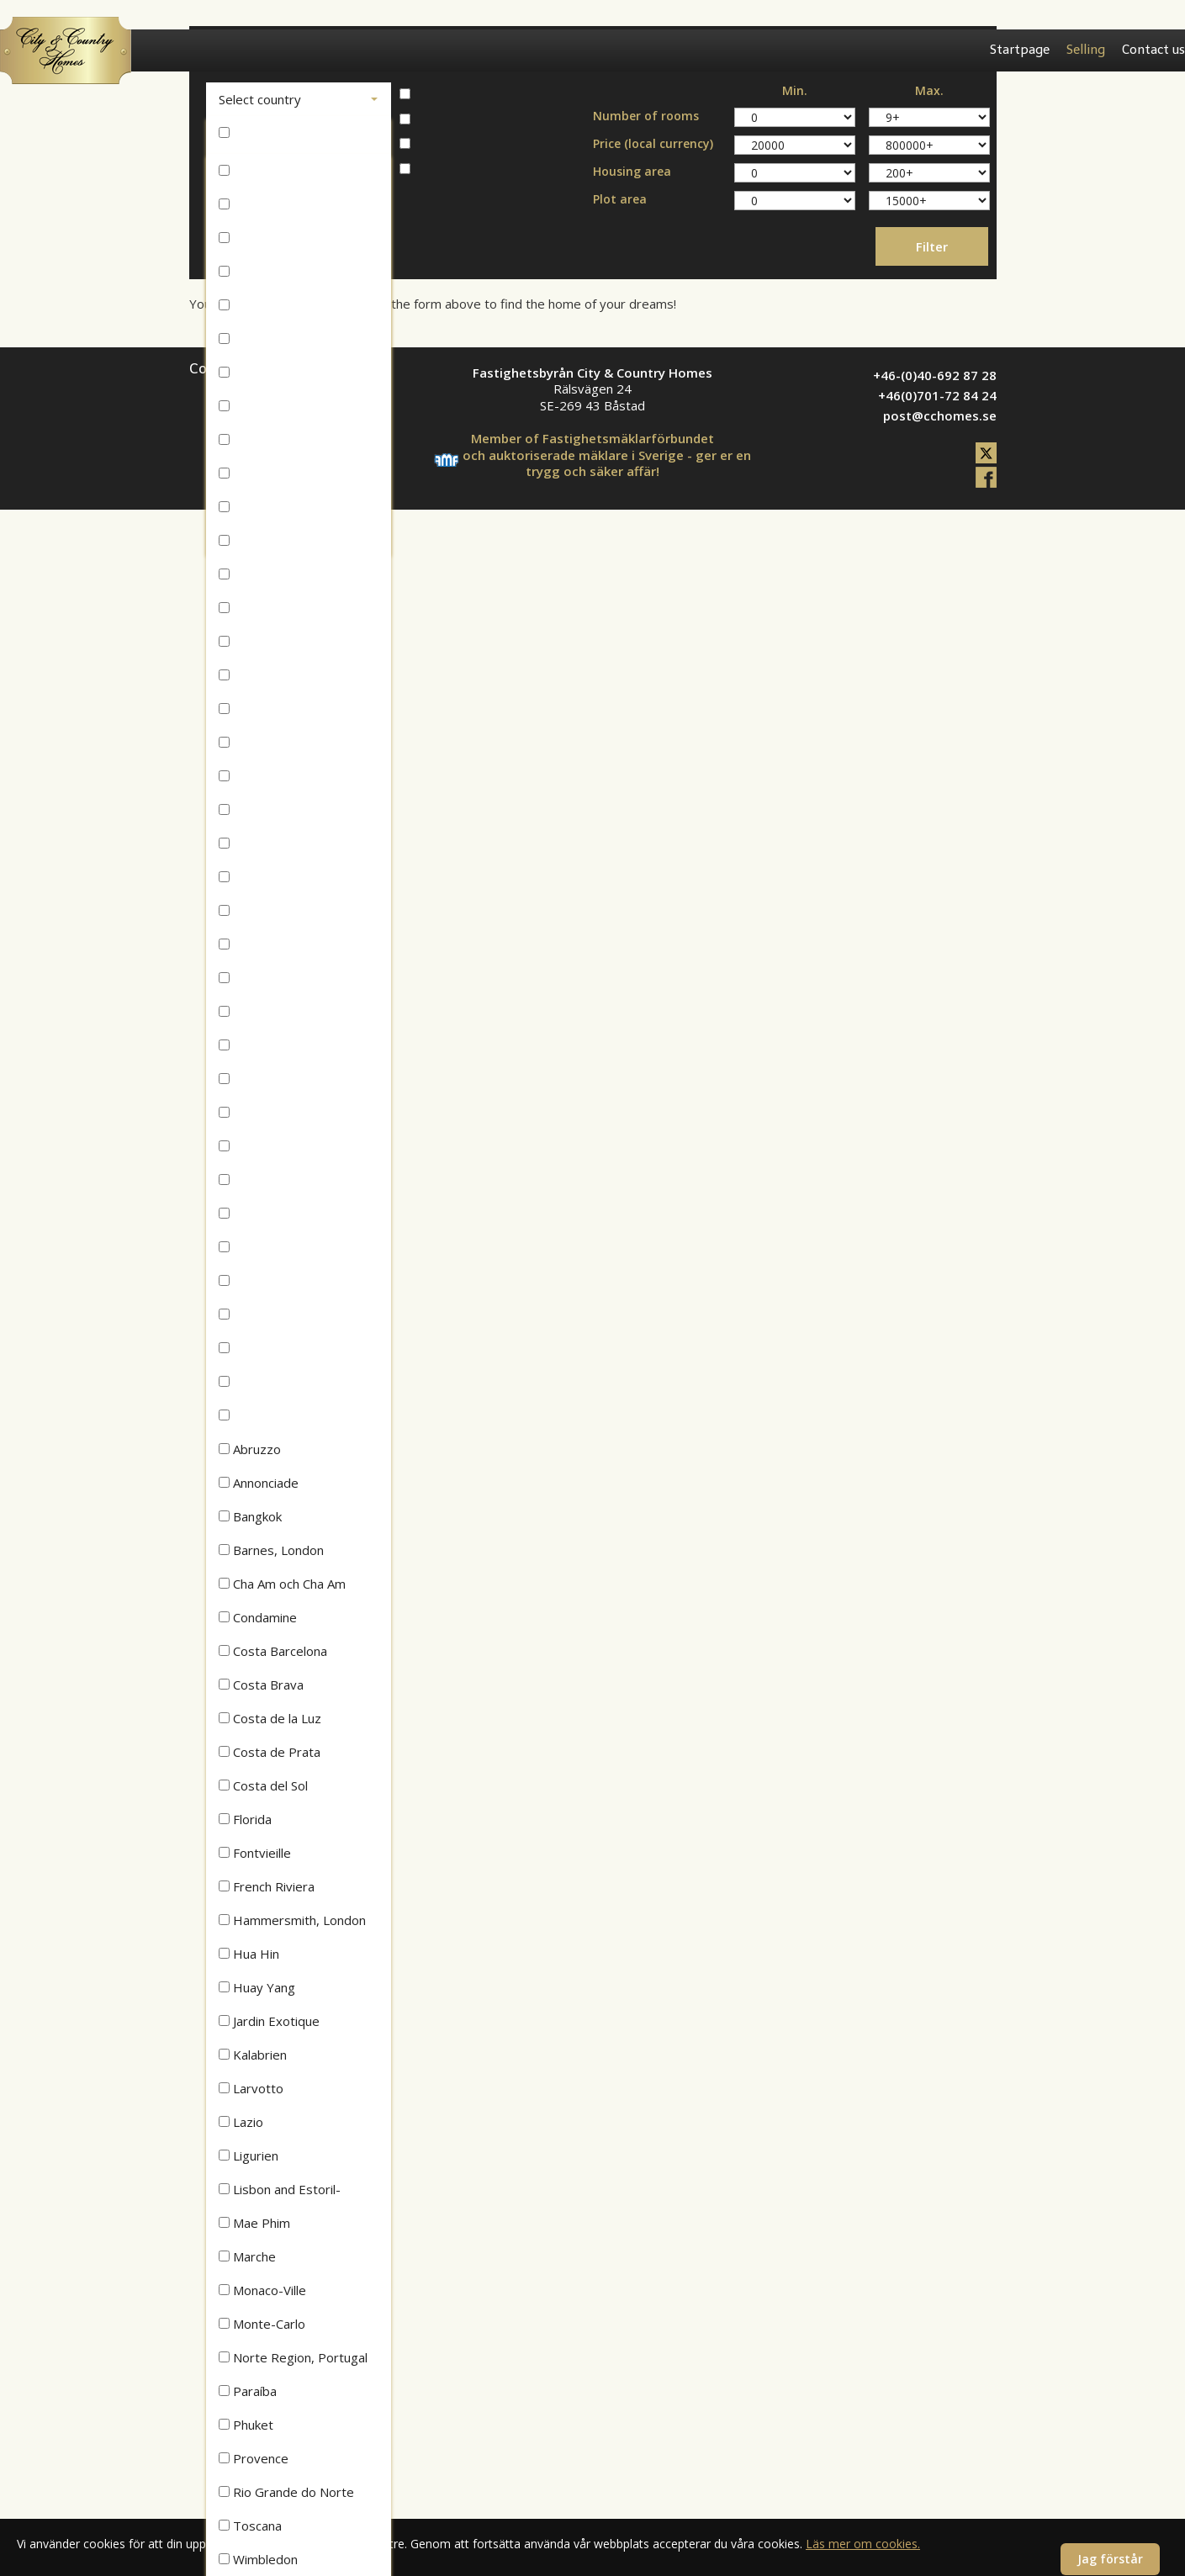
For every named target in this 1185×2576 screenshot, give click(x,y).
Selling (1085, 49)
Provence (253, 2458)
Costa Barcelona (273, 1650)
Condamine (258, 1617)
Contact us (1153, 49)
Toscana (250, 2525)
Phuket (246, 2424)
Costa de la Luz (270, 1718)
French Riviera (267, 1886)
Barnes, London (271, 1550)
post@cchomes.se (940, 415)
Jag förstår (1110, 2559)
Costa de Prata (269, 1751)
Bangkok (250, 1516)
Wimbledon (258, 2559)
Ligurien (248, 2155)
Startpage (1020, 49)
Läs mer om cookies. (863, 2544)
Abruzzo (250, 1449)
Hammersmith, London (292, 1920)
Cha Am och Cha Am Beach (282, 1587)
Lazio (241, 2121)
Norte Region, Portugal (293, 2357)
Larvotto (251, 2088)
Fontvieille (255, 1852)
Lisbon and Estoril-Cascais (280, 2193)
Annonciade (259, 1482)
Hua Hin (249, 1953)
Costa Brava (261, 1684)
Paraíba (248, 2391)
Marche (247, 2256)
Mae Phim (254, 2222)
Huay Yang (257, 1987)
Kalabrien (253, 2054)
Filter (932, 246)
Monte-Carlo (262, 2323)
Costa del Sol (263, 1785)
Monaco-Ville (262, 2290)
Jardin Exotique (269, 2021)
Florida (245, 1819)
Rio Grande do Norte (286, 2491)
